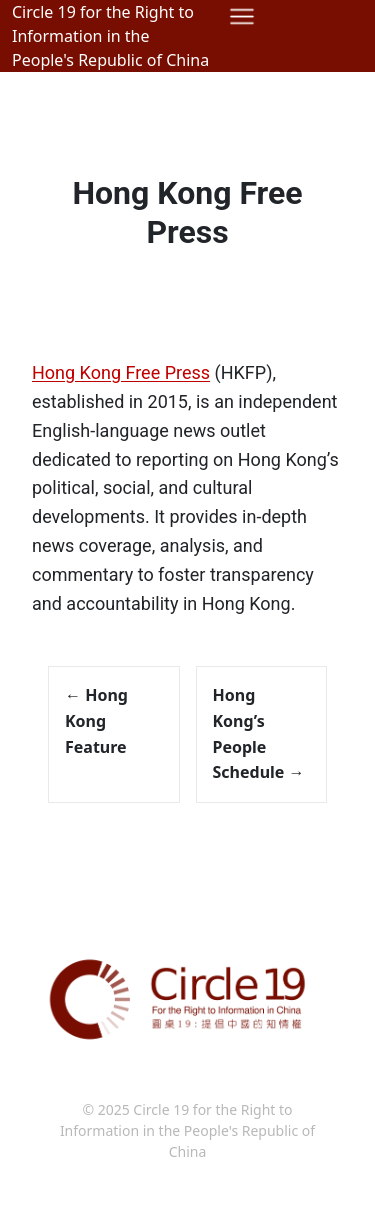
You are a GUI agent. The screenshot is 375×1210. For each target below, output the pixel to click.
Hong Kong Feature (96, 720)
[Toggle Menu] (337, 50)
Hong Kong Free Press (187, 212)
